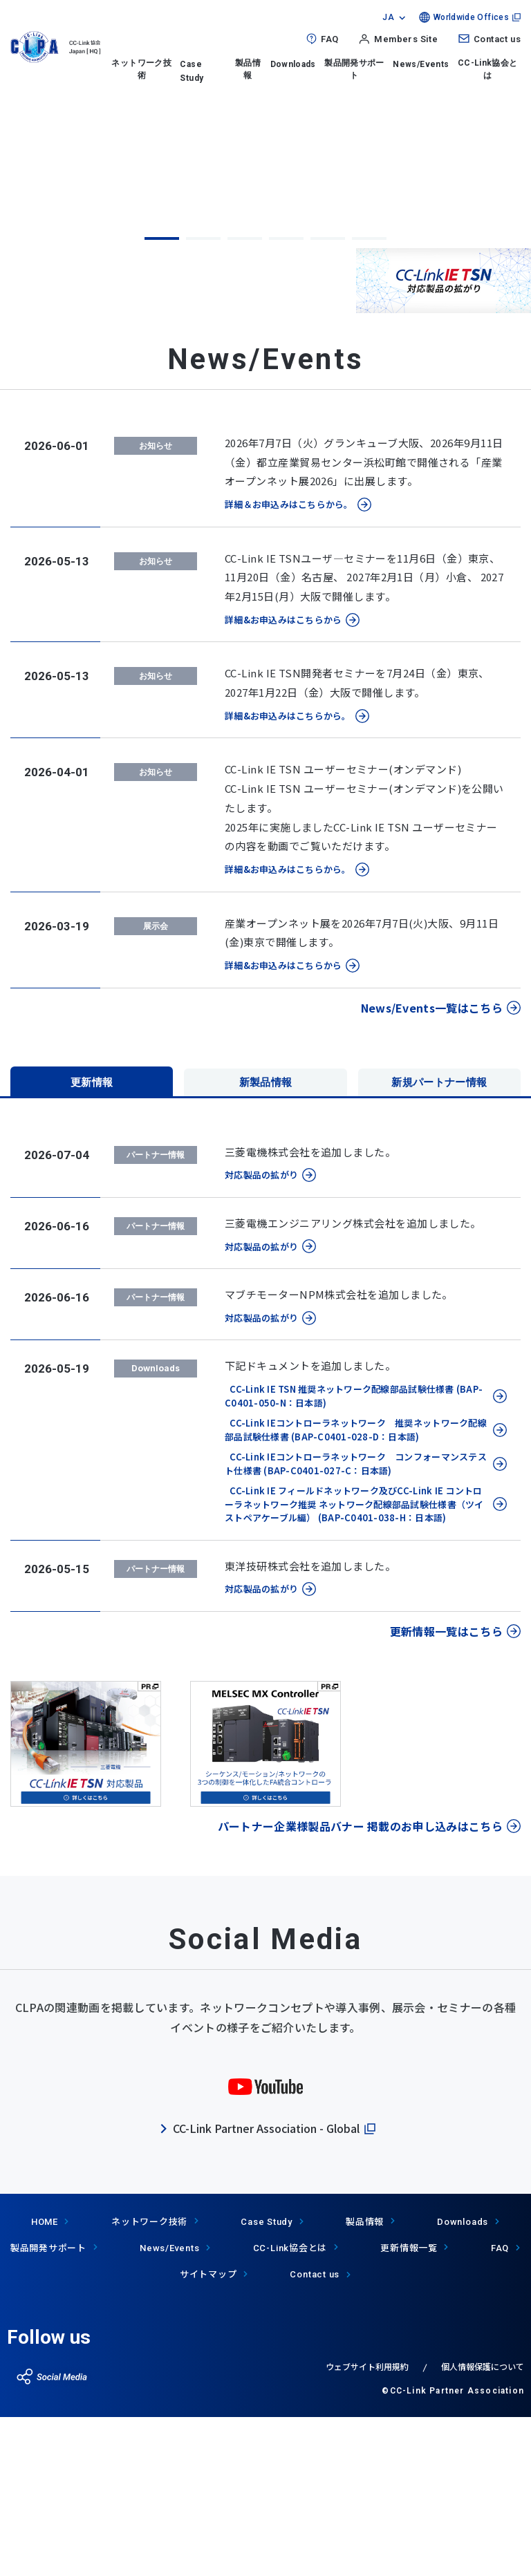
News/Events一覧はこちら (432, 1168)
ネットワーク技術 (141, 69)
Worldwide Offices (471, 17)
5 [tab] (327, 398)
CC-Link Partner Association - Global (266, 2288)
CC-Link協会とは (488, 69)
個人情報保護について (482, 2526)
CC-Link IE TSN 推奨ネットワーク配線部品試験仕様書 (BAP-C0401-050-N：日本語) (354, 1556)
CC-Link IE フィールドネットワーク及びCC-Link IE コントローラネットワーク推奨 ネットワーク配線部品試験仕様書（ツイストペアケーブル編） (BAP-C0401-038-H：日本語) (354, 1664)
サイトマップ (208, 2434)
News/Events (421, 64)
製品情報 (248, 69)
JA (388, 17)
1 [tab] (162, 398)
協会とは (290, 2407)
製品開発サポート (354, 69)
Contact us (497, 39)
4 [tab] (286, 398)
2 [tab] (203, 398)
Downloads (293, 64)
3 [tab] (244, 398)
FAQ (329, 39)
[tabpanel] (265, 242)
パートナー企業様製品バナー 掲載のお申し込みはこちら (360, 1986)
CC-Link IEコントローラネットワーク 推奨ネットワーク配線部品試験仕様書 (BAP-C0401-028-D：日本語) (356, 1590)
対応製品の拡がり (261, 1335)
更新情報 (91, 1239)
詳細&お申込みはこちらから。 (288, 876)
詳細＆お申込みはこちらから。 (289, 664)
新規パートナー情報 (439, 1240)
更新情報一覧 (409, 2407)
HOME (44, 2382)
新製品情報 (265, 1240)
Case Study (266, 2382)
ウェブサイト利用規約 (367, 2526)
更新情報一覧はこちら (446, 1791)
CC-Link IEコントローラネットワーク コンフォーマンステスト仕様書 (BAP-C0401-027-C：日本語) (356, 1623)
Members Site (406, 39)
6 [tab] (369, 398)
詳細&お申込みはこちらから (283, 780)
